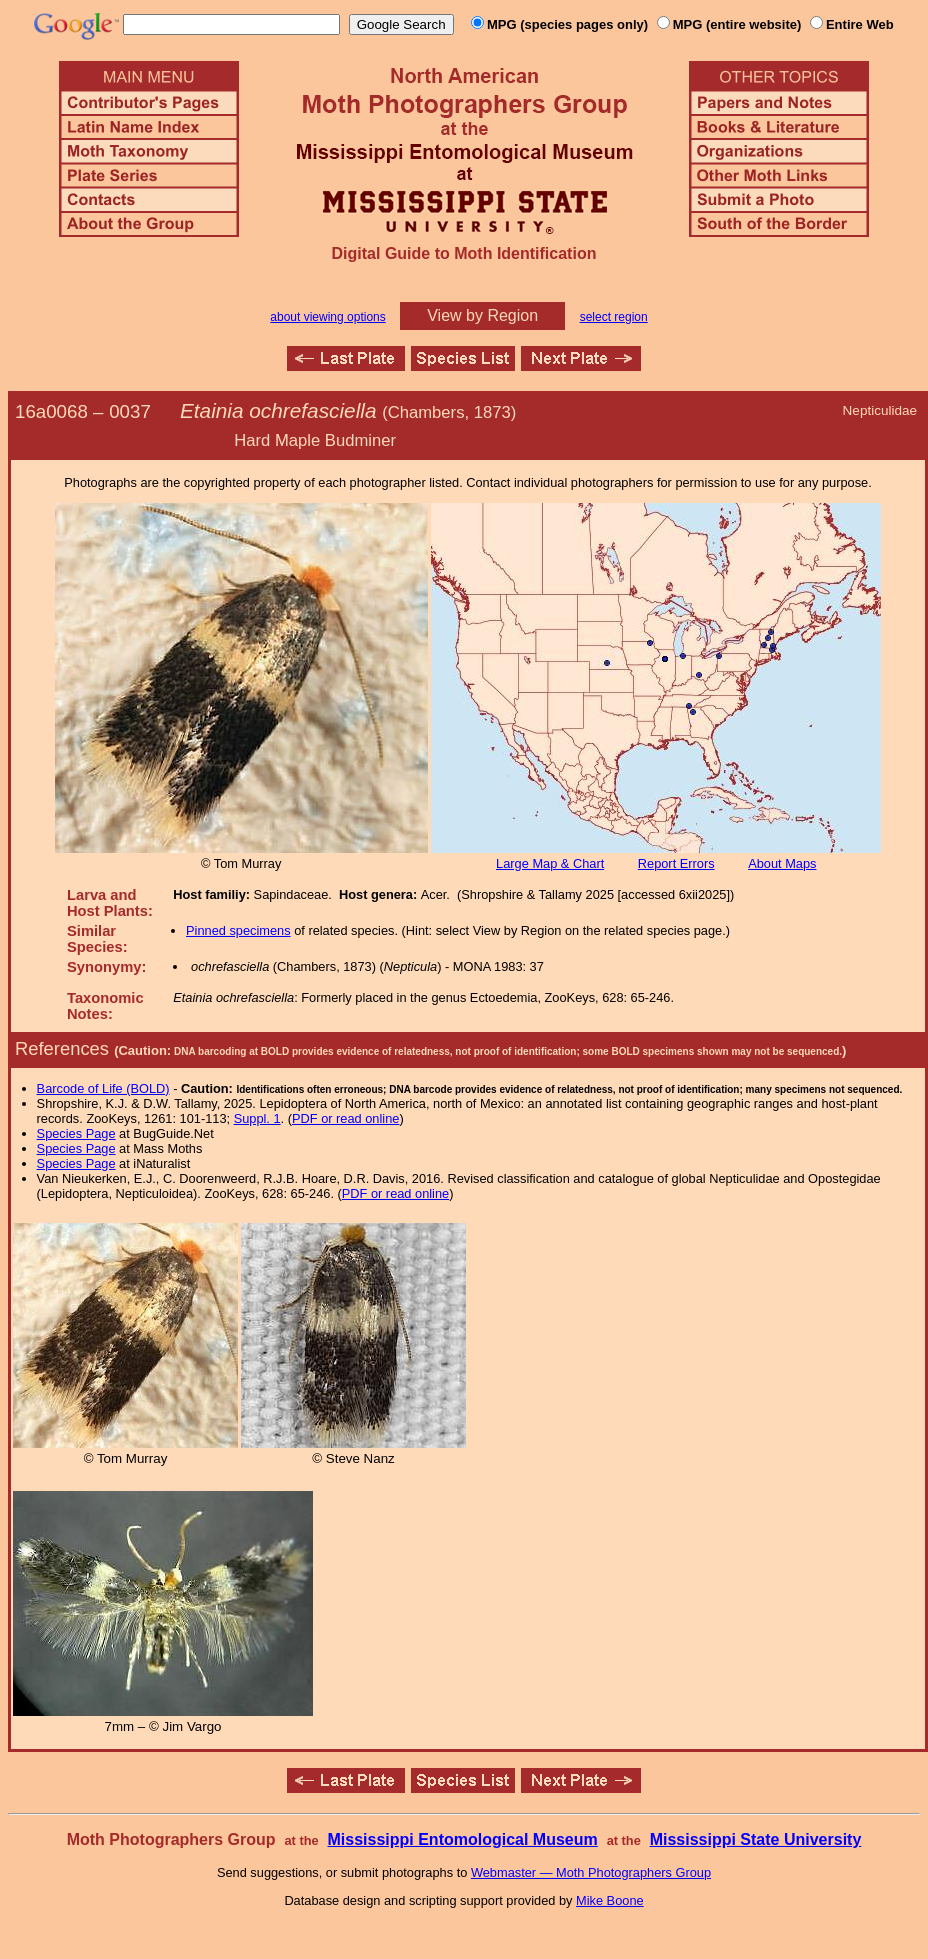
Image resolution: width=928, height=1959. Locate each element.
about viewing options (327, 317)
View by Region (482, 315)
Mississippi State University (756, 1839)
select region (614, 317)
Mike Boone (610, 1900)
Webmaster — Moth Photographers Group (591, 1872)
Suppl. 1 (257, 1118)
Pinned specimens (238, 930)
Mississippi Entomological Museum (462, 1839)
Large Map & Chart (550, 863)
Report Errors (676, 863)
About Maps (782, 863)
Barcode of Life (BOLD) (103, 1088)
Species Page (76, 1133)
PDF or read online (345, 1118)
